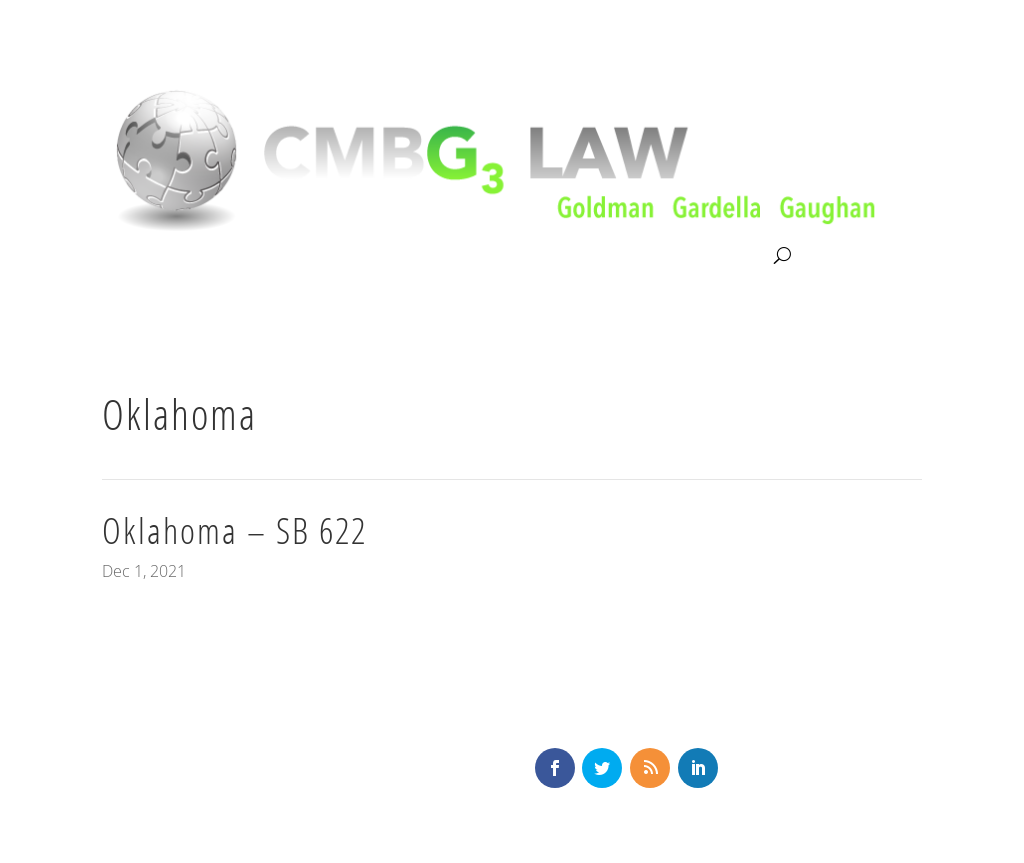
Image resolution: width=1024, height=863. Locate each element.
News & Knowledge (590, 256)
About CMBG (145, 257)
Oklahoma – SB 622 (234, 530)
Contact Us (728, 256)
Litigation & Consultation (307, 256)
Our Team (457, 256)
